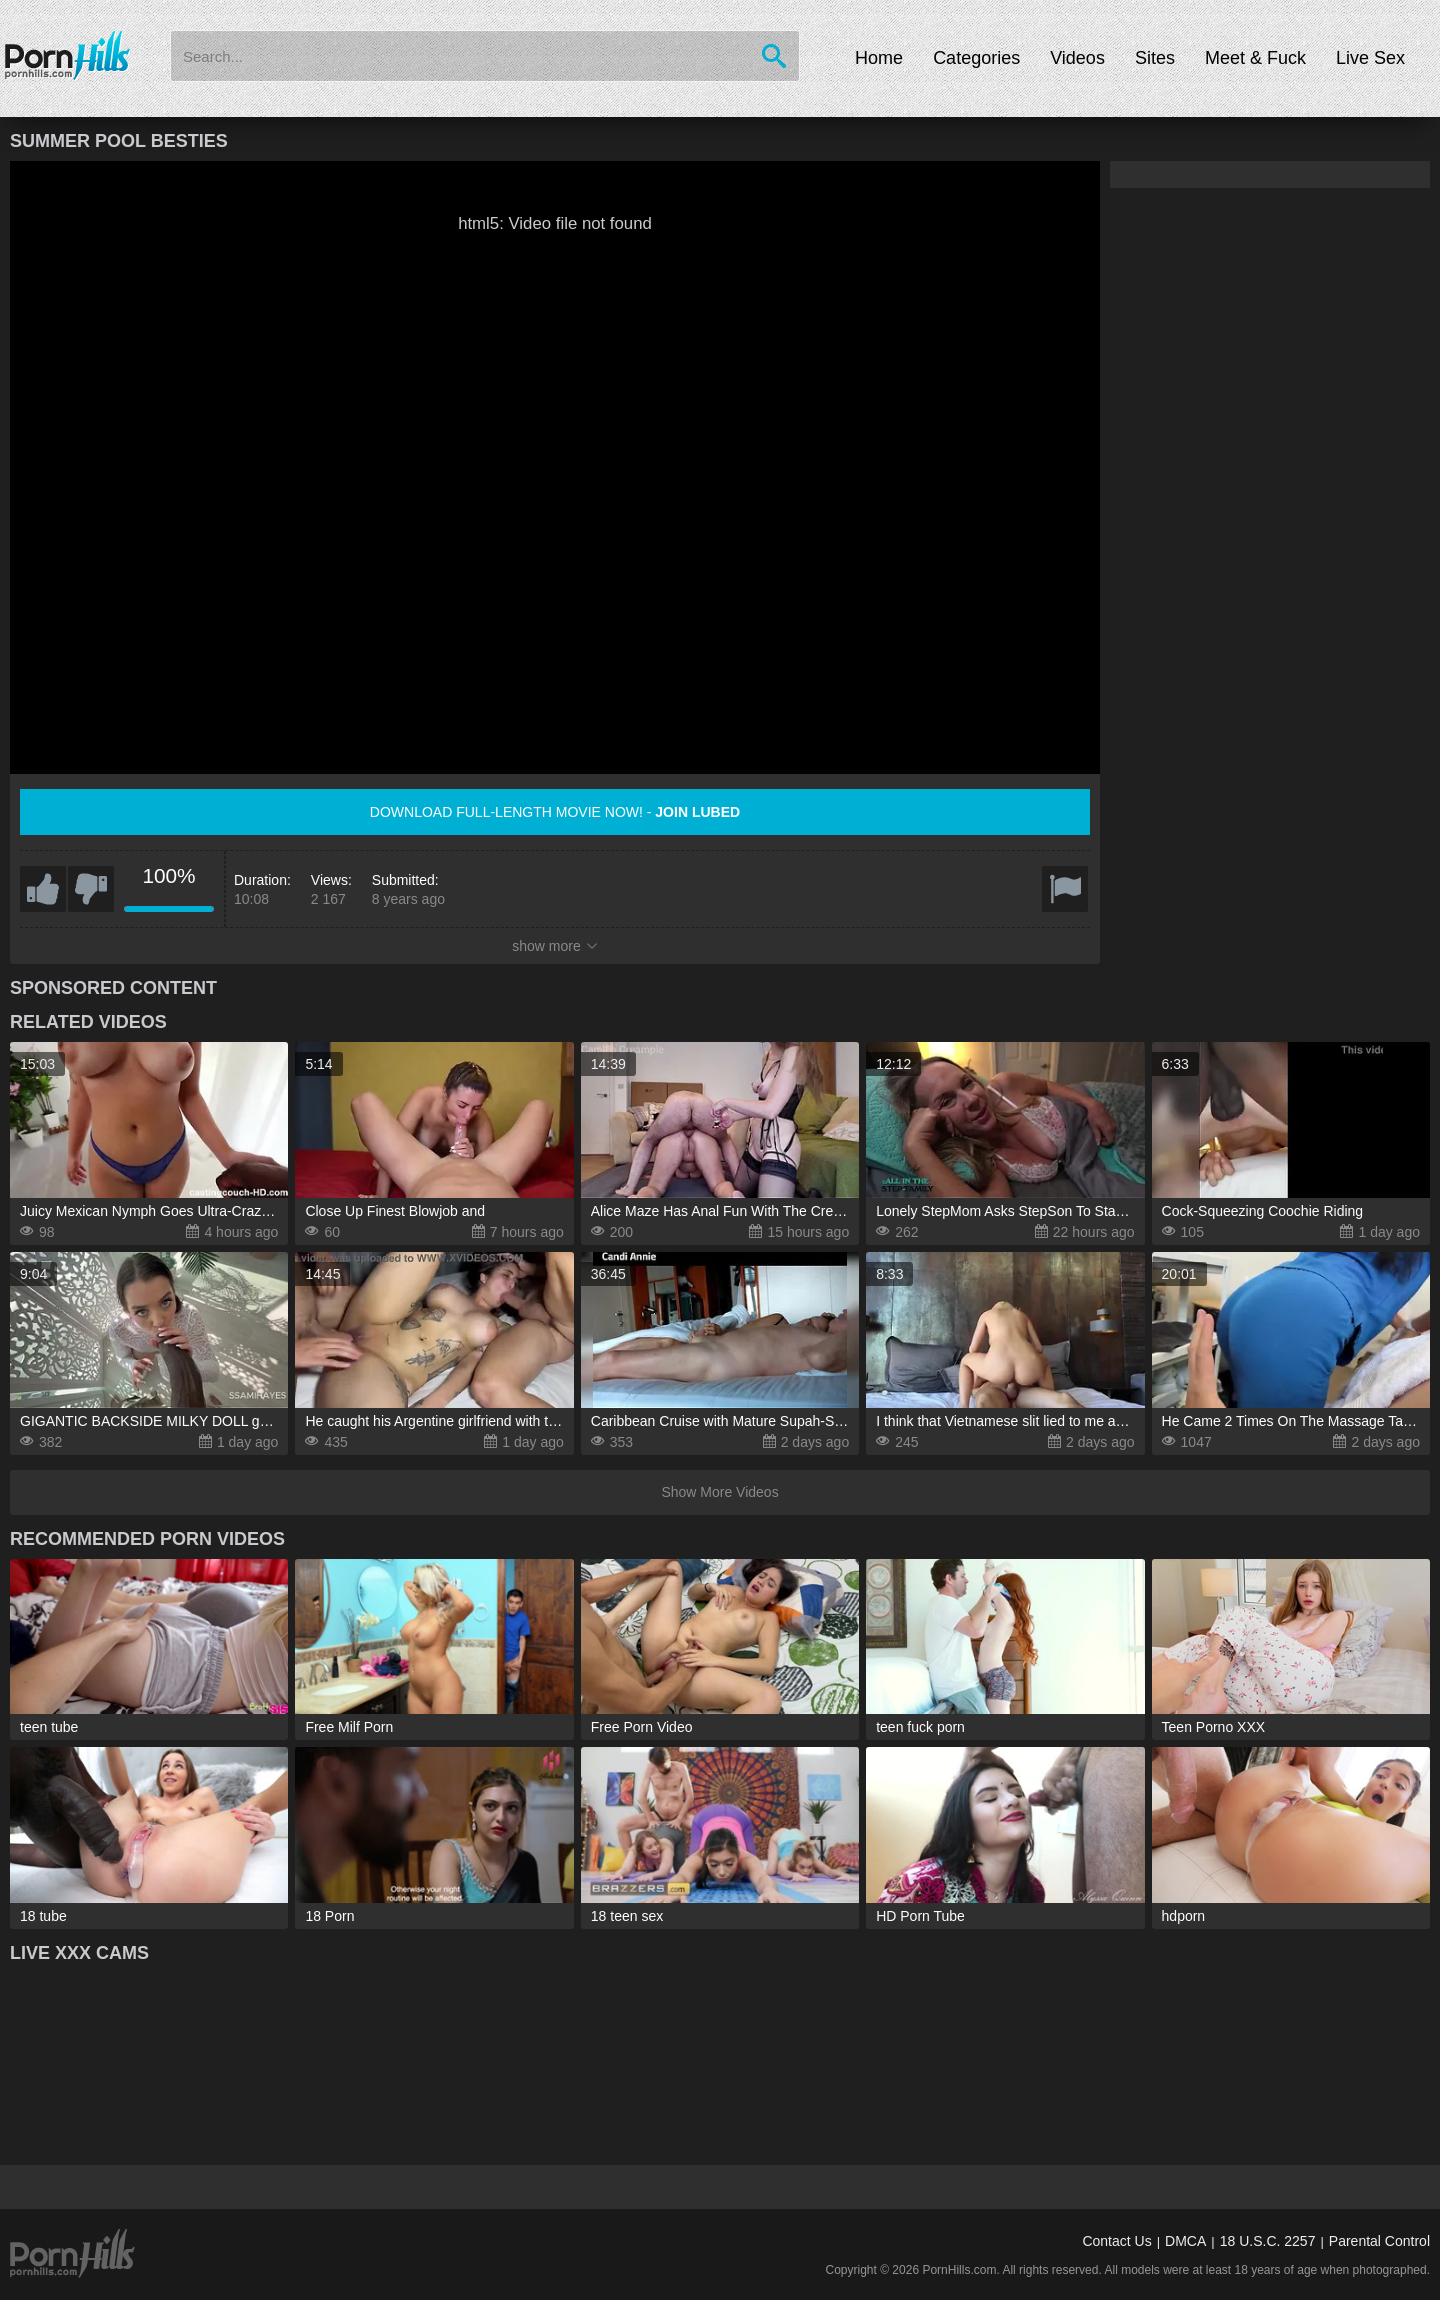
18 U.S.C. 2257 (1268, 2241)
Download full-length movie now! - (555, 812)
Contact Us (1116, 2241)
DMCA (1185, 2241)
